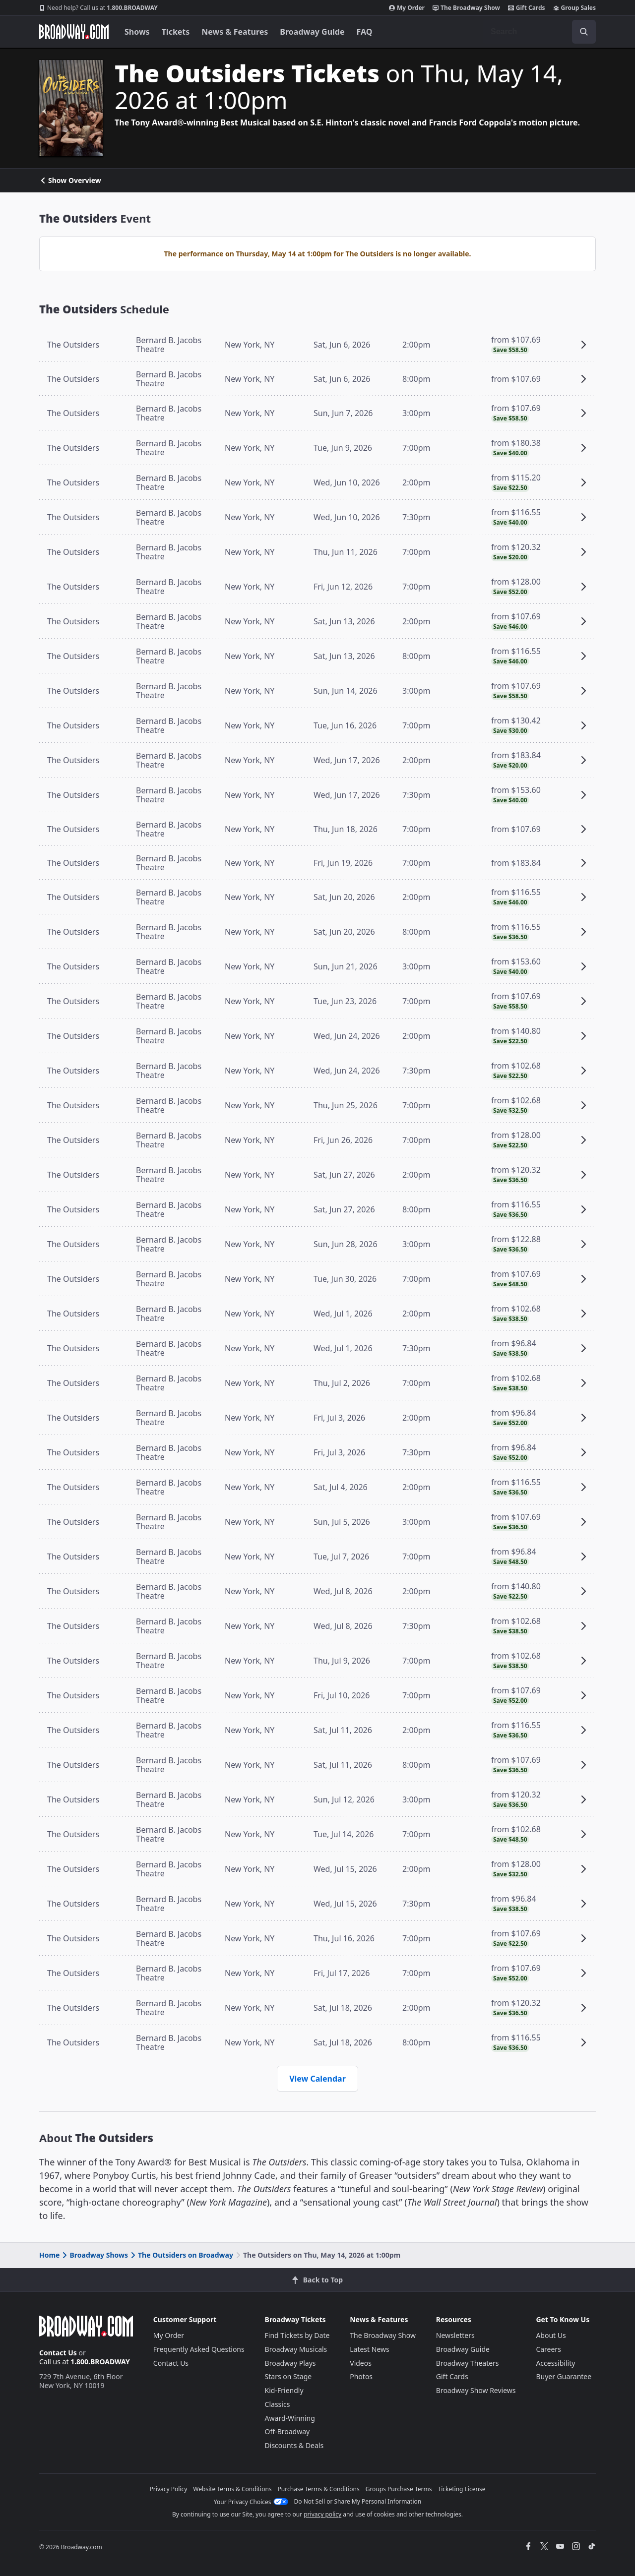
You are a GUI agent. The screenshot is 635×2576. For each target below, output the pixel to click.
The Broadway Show (466, 8)
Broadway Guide (312, 32)
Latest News (369, 2349)
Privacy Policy (169, 2489)
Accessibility (555, 2363)
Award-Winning (290, 2418)
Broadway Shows (94, 2255)
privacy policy (322, 2514)
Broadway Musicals (296, 2349)
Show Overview (70, 180)
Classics (277, 2404)
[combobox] (539, 32)
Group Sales (574, 8)
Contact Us (58, 2352)
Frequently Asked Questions (199, 2349)
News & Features (234, 32)
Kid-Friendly (284, 2390)
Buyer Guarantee (563, 2376)
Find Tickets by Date (297, 2335)
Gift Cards (526, 8)
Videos (361, 2363)
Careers (548, 2349)
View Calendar (317, 2078)
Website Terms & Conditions (232, 2489)
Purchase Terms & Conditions (319, 2489)
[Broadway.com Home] (74, 31)
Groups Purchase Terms (399, 2489)
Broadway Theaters (467, 2363)
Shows (137, 32)
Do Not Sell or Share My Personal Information (358, 2501)
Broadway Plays (290, 2363)
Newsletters (455, 2335)
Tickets (176, 32)
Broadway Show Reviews (476, 2390)
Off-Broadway (287, 2431)
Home (49, 2255)
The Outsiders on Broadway (181, 2255)
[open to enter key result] (584, 32)
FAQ (365, 32)
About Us (551, 2335)
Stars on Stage (288, 2376)
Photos (361, 2376)
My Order (407, 8)
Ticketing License (462, 2489)
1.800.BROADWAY (98, 8)
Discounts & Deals (294, 2445)
